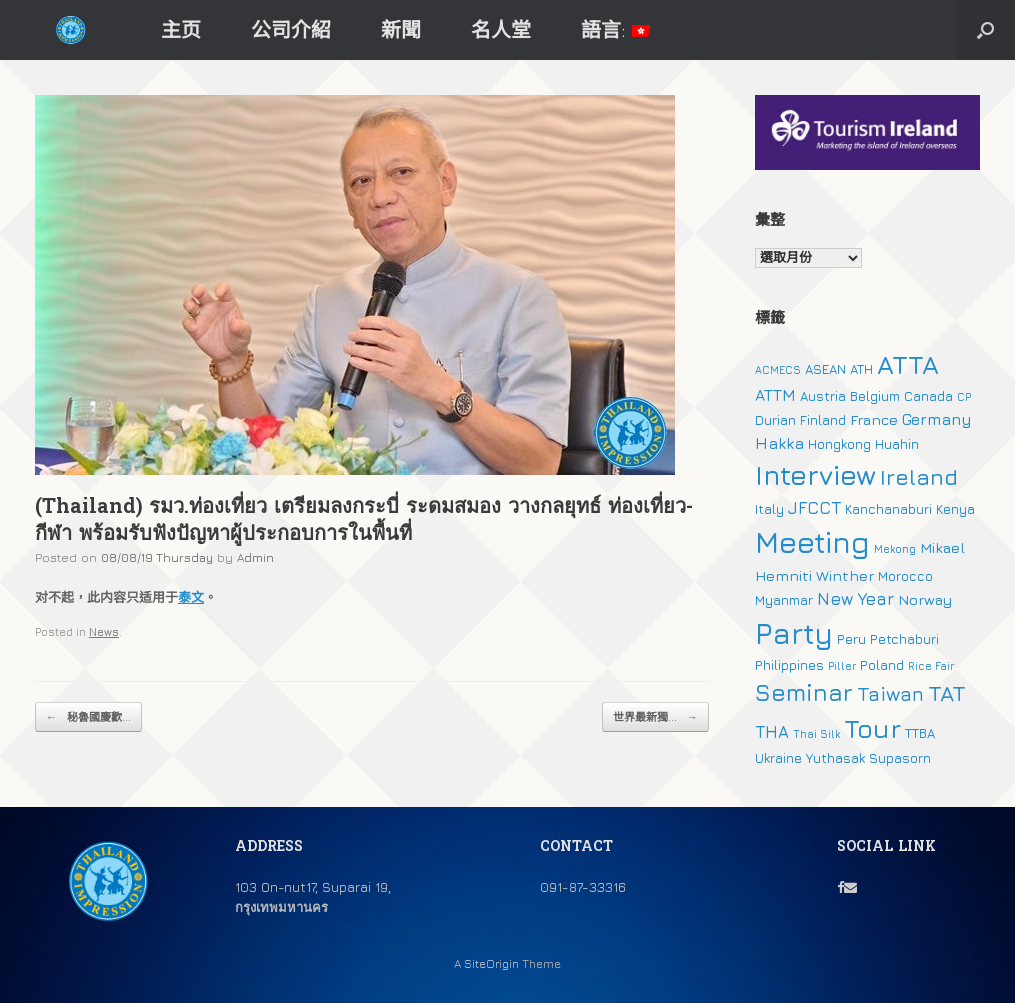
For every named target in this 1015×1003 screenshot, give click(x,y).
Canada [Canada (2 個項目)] (928, 396)
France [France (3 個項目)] (874, 419)
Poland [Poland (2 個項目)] (882, 665)
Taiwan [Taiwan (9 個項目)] (890, 693)
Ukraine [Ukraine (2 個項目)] (778, 758)
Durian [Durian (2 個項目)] (775, 420)
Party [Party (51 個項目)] (794, 633)
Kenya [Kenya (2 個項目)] (955, 509)
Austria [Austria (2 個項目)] (823, 396)
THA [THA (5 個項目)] (772, 732)
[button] (985, 30)
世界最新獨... (655, 717)
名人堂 (501, 29)
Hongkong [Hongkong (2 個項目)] (839, 444)
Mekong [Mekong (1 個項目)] (895, 549)
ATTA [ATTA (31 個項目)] (908, 364)
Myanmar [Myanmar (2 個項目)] (784, 600)
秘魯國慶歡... (88, 717)
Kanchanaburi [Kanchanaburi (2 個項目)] (888, 509)
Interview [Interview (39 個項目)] (815, 475)
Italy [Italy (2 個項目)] (769, 509)
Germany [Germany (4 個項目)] (937, 419)
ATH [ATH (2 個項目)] (861, 369)
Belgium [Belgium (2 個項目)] (875, 396)
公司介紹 (291, 29)
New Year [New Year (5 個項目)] (855, 599)
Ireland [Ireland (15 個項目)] (919, 477)
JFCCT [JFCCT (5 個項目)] (814, 508)
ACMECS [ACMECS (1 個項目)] (778, 370)
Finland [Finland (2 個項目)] (823, 420)
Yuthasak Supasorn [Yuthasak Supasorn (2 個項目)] (868, 758)
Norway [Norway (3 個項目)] (925, 599)
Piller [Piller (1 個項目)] (842, 666)
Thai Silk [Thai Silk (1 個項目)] (816, 734)
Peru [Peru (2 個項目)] (851, 639)
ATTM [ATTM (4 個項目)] (775, 395)
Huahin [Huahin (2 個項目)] (897, 444)
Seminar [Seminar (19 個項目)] (804, 692)
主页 (181, 29)
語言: (615, 29)
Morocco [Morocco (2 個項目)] (905, 576)
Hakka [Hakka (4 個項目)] (779, 443)
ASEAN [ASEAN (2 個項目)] (825, 369)
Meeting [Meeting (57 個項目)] (812, 542)
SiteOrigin (491, 964)
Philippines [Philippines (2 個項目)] (789, 665)
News (104, 631)
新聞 (401, 29)
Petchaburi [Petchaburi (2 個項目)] (904, 639)
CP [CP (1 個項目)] (964, 397)
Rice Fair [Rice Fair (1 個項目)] (931, 666)
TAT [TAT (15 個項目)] (947, 693)
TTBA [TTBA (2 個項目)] (920, 733)
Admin (255, 557)
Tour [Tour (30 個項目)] (872, 728)
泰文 (191, 597)
